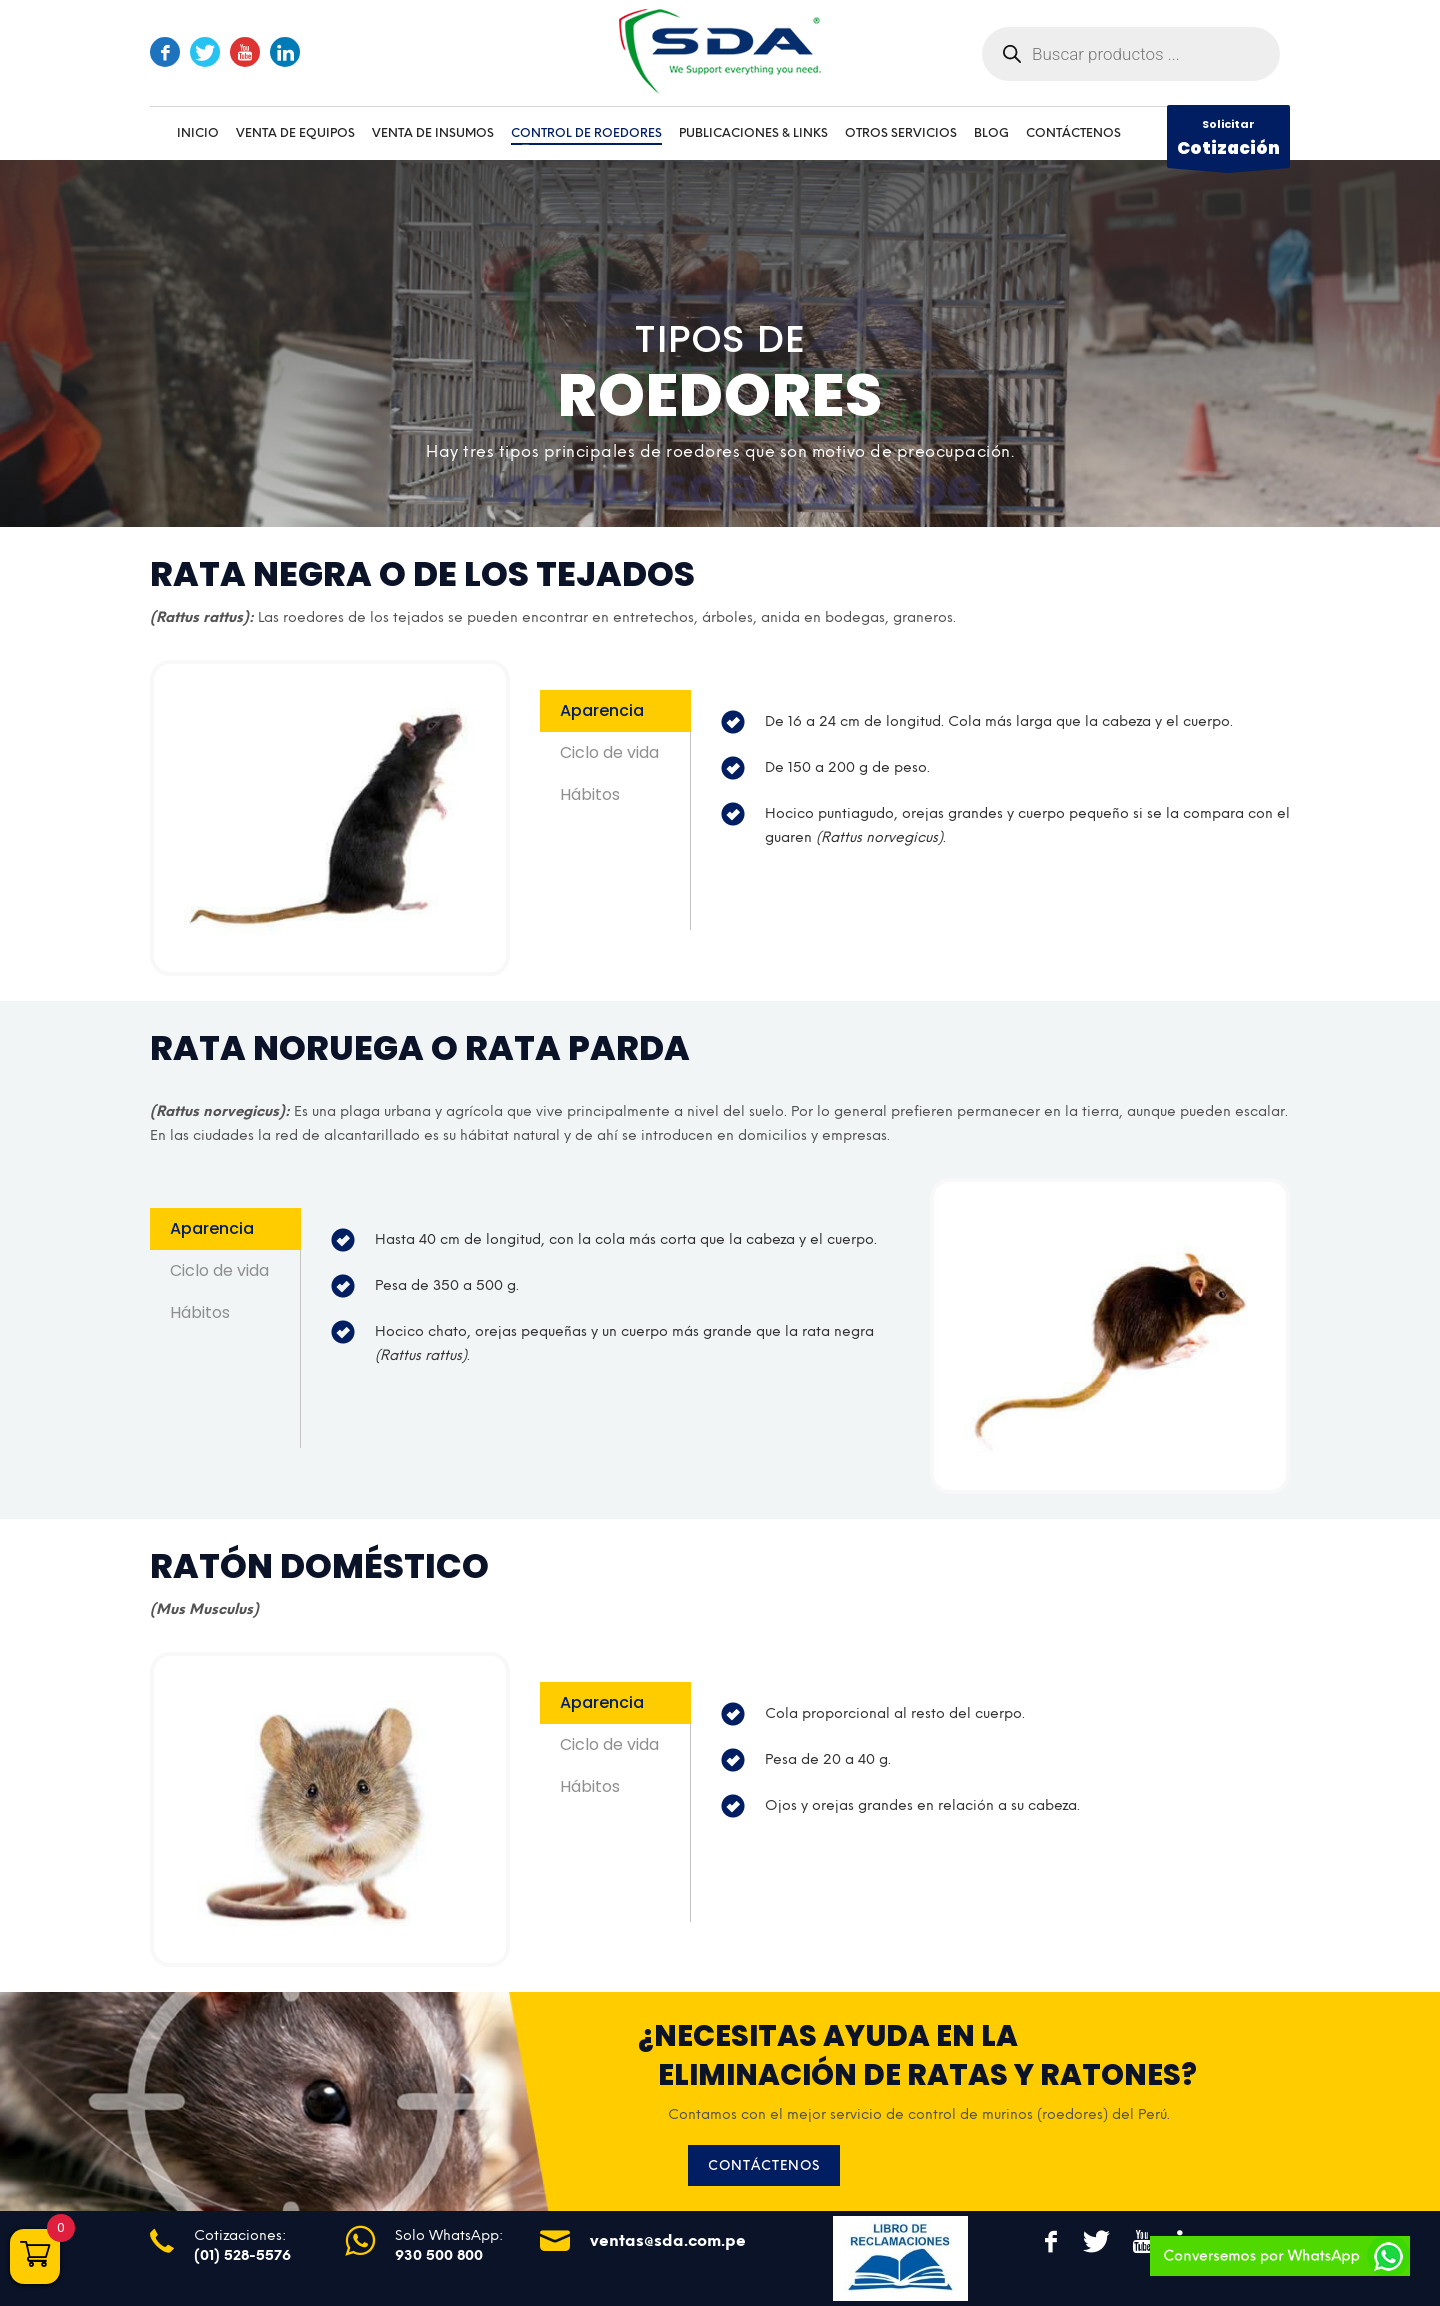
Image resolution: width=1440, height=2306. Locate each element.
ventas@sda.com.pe (668, 2240)
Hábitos (590, 794)
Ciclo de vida (609, 752)
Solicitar (1228, 142)
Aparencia (602, 710)
